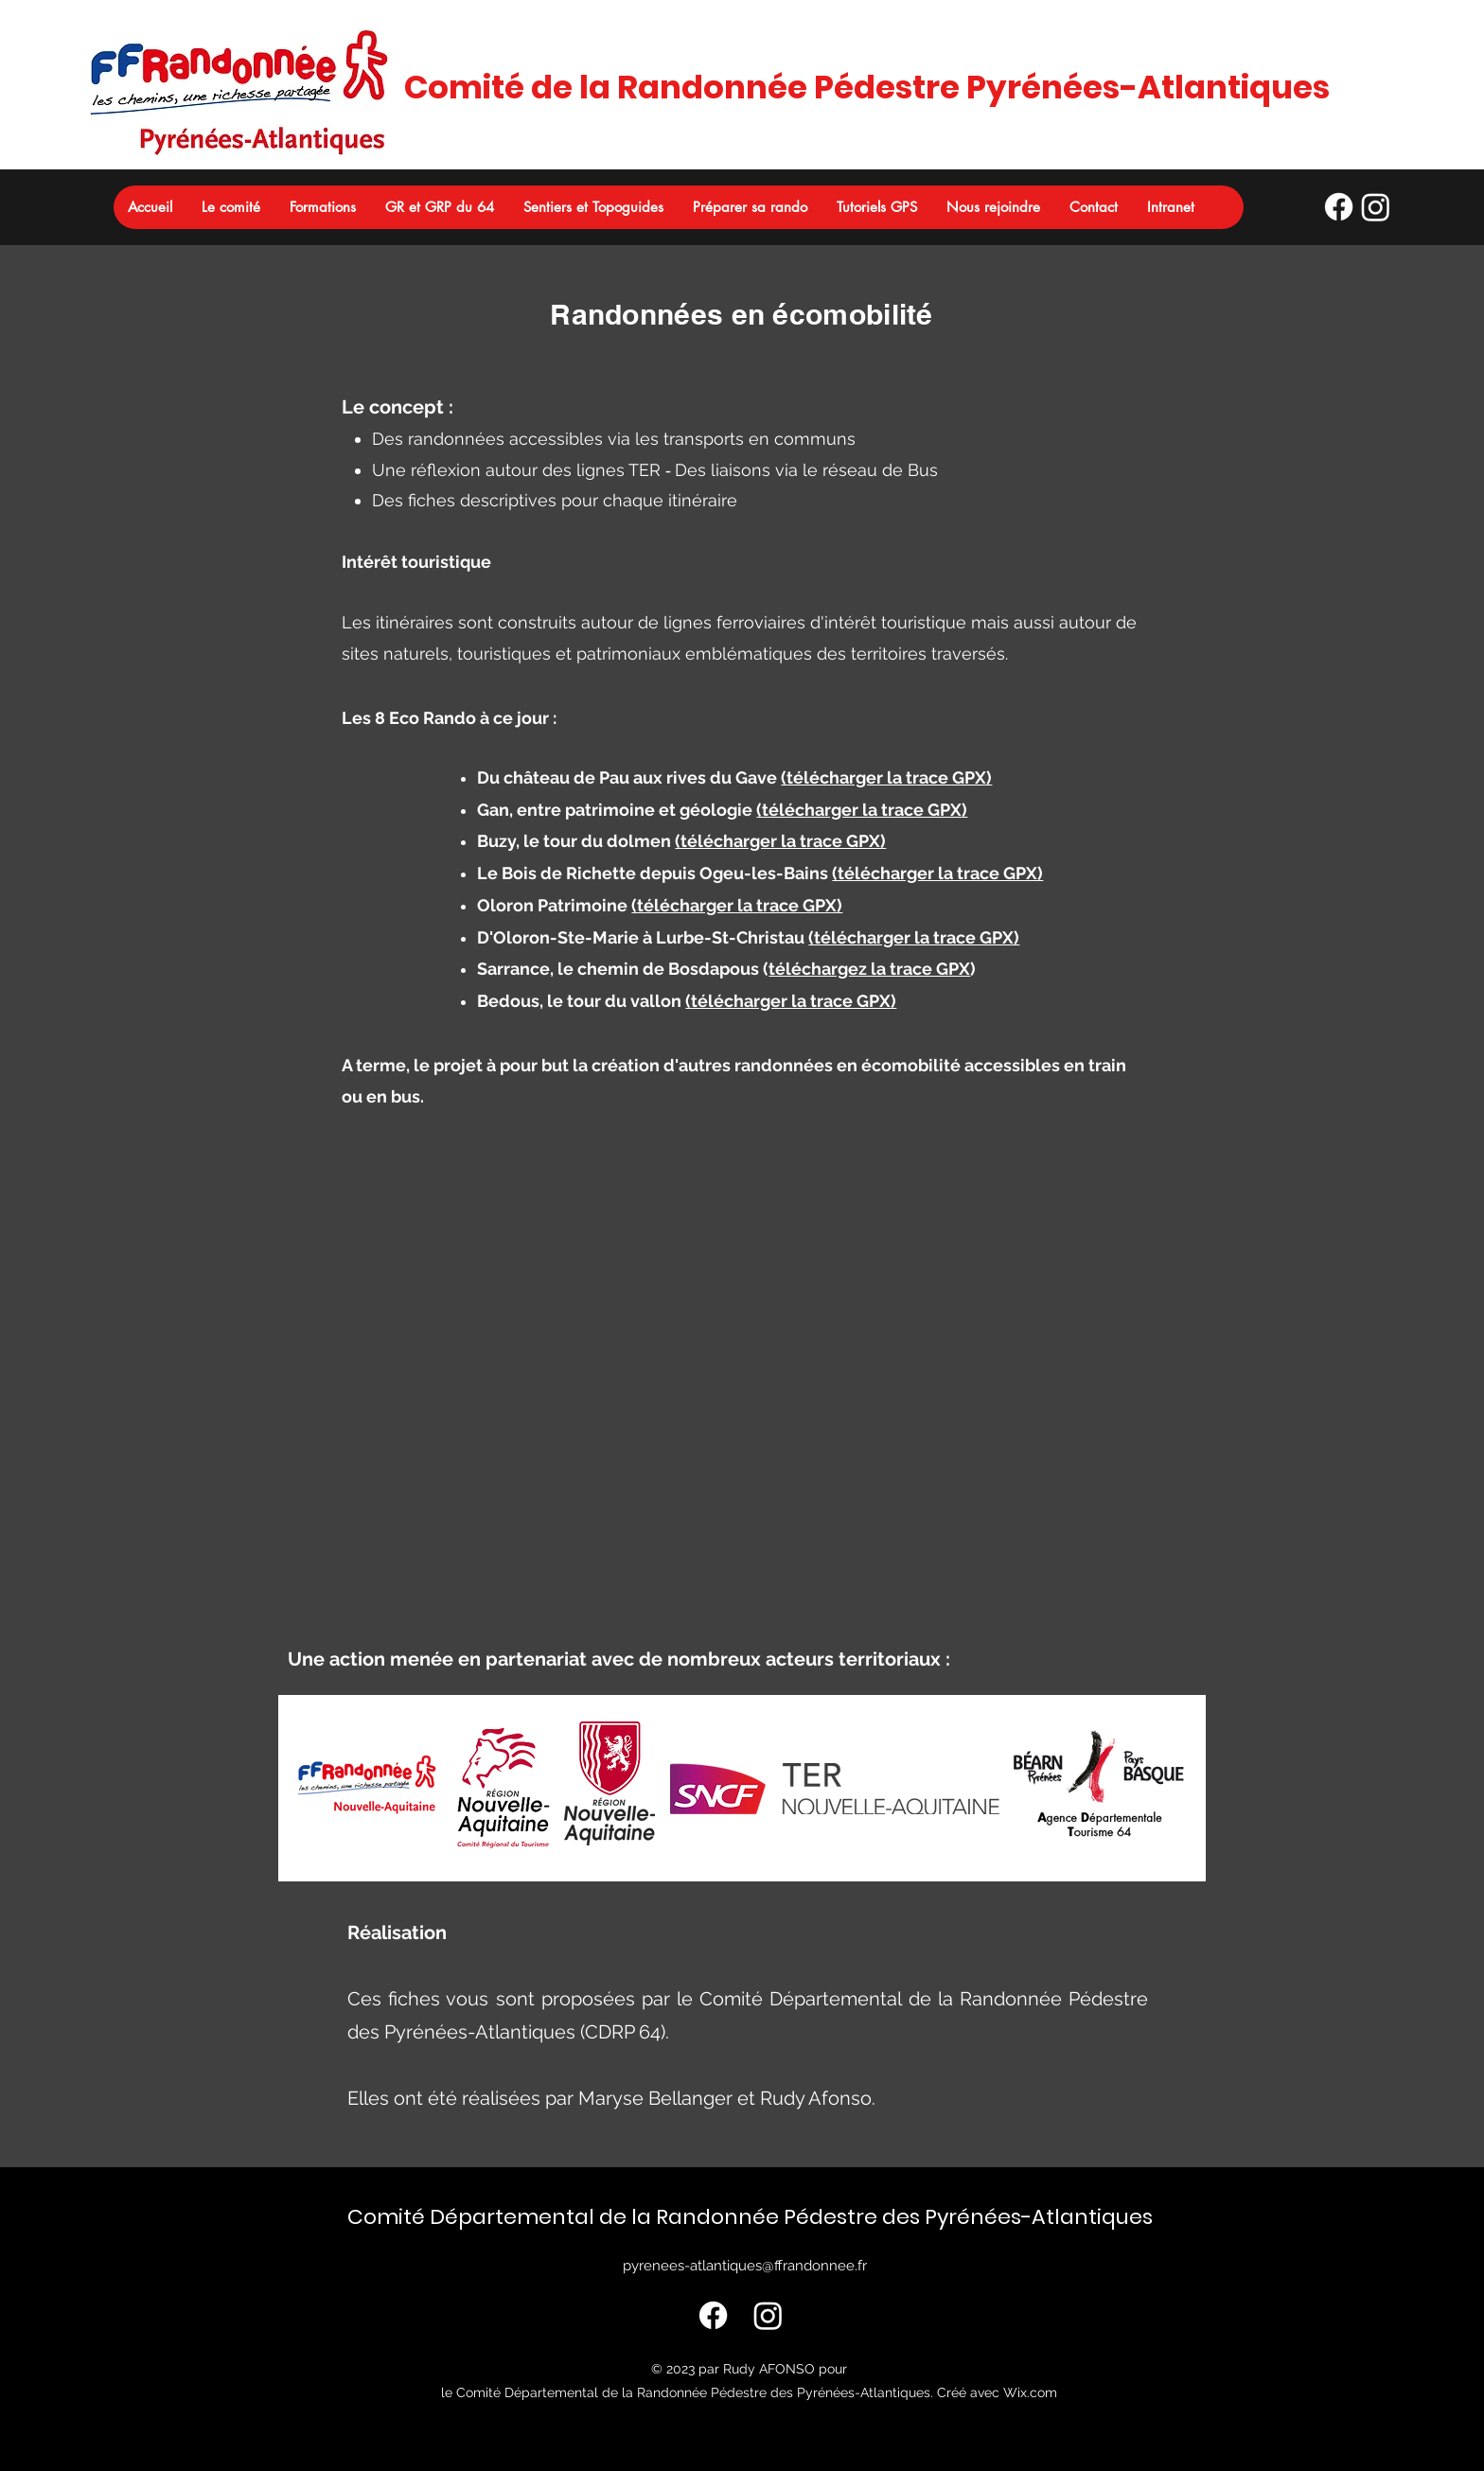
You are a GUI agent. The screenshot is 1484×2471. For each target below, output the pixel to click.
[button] (230, 207)
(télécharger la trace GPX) (886, 777)
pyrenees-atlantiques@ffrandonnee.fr (745, 2265)
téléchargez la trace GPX (869, 969)
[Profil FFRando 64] (1338, 206)
